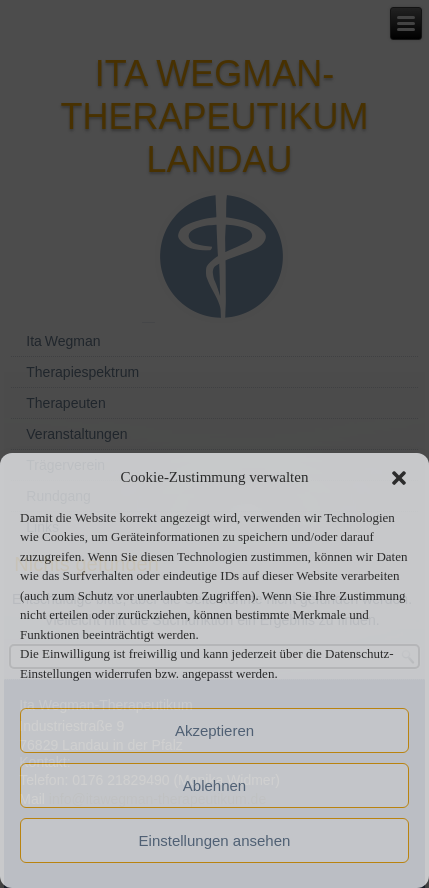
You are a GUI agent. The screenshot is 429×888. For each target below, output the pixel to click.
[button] (399, 478)
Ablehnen (214, 785)
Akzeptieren (214, 730)
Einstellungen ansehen (215, 840)
